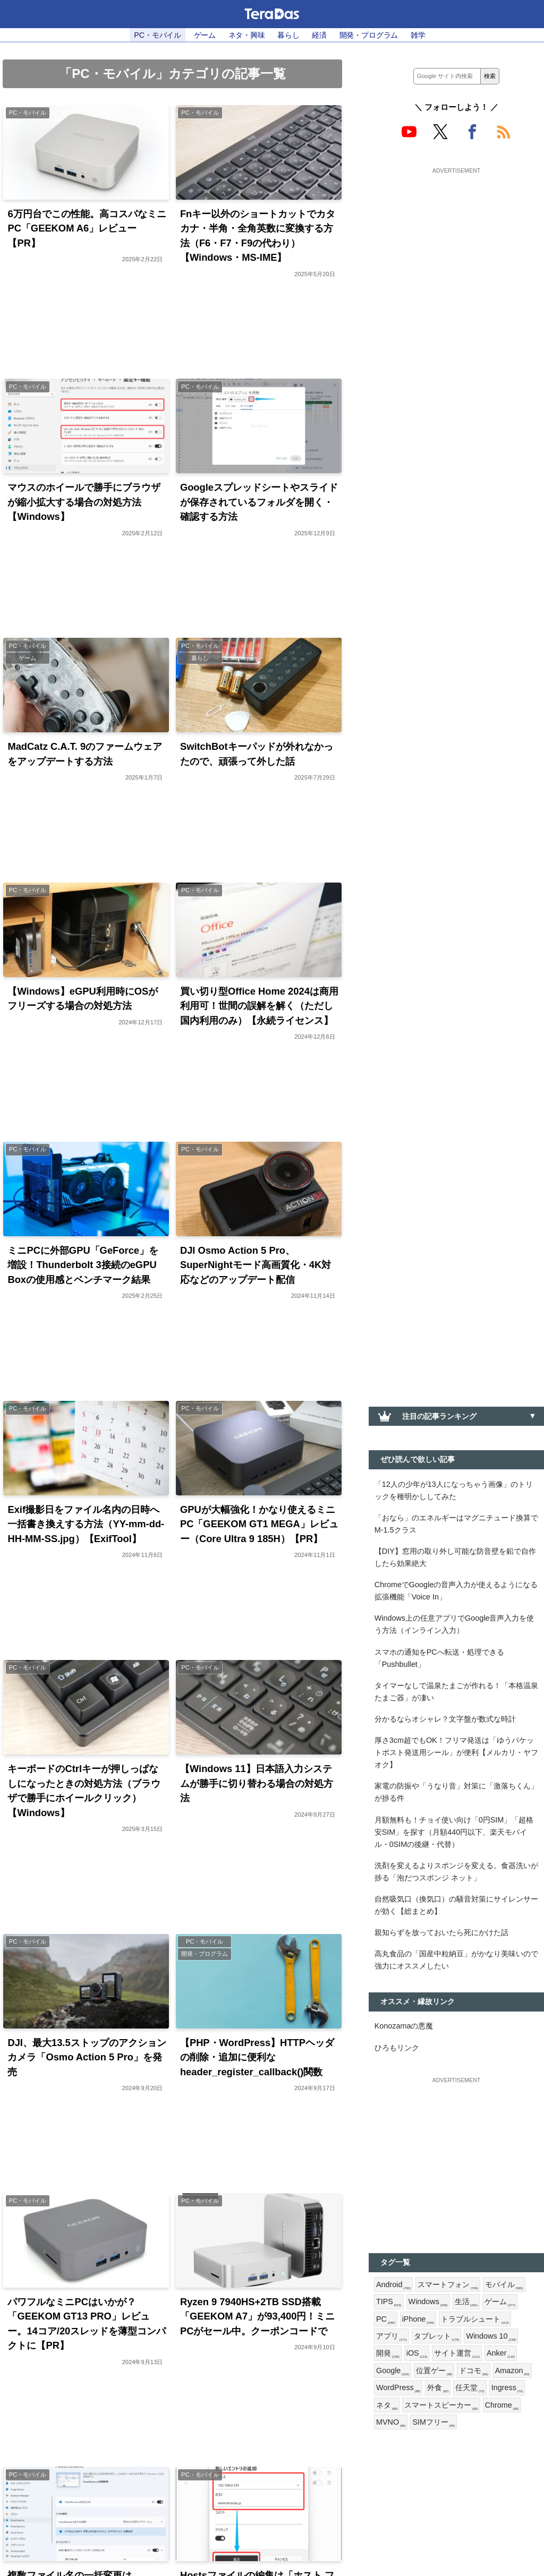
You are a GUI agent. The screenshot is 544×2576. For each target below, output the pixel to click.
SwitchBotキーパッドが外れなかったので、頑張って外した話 (256, 754)
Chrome (502, 2407)
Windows (428, 2303)
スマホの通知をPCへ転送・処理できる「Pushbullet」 (439, 1658)
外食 (437, 2389)
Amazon (512, 2372)
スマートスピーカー (441, 2407)
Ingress (507, 2389)
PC (385, 2320)
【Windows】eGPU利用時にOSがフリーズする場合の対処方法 (82, 999)
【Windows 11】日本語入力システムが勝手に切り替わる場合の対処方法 (256, 1784)
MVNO (391, 2424)
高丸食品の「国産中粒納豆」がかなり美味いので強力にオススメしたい (456, 1961)
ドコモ (473, 2372)
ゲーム (205, 35)
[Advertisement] (456, 243)
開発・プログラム (368, 35)
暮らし (288, 35)
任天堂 (470, 2389)
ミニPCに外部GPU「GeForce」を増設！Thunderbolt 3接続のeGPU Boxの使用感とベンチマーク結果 (82, 1265)
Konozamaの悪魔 (404, 2027)
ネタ (386, 2407)
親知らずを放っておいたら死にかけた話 (441, 1933)
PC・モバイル (157, 35)
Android (393, 2286)
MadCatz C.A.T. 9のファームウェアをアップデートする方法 (84, 754)
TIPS (389, 2303)
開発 (388, 2355)
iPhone (418, 2320)
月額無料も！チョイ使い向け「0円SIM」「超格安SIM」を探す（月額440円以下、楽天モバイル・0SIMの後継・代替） (454, 1832)
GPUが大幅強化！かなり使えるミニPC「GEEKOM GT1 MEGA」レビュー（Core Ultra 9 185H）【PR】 (259, 1524)
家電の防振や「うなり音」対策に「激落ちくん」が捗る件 (456, 1793)
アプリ (391, 2338)
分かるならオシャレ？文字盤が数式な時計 (445, 1719)
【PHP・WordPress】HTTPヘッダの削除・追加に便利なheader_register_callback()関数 (257, 2058)
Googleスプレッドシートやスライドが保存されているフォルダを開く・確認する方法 (259, 502)
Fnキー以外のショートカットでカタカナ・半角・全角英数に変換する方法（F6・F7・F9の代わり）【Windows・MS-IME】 (257, 235)
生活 (466, 2303)
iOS (417, 2355)
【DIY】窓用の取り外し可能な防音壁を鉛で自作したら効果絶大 (455, 1557)
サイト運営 (457, 2355)
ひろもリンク (397, 2048)
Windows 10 (491, 2338)
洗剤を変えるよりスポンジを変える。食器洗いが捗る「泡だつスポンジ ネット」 (456, 1872)
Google (392, 2372)
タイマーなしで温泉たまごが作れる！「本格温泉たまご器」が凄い (456, 1692)
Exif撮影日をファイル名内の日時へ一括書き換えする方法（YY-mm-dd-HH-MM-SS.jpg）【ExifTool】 (85, 1524)
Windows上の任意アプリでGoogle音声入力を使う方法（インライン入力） (454, 1624)
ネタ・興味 (246, 35)
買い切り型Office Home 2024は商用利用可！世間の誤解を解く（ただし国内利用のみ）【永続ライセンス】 (259, 1006)
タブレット (437, 2338)
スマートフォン (448, 2286)
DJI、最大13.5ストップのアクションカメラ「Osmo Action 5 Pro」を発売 (86, 2058)
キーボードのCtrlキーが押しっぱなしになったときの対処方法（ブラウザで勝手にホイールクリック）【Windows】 (83, 1791)
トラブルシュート (475, 2320)
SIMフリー (434, 2424)
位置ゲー (434, 2372)
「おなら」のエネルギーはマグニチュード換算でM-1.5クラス (456, 1523)
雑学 (418, 35)
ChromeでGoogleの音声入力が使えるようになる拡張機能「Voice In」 (456, 1591)
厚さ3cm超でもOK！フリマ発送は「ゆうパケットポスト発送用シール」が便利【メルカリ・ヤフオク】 (456, 1753)
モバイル (504, 2286)
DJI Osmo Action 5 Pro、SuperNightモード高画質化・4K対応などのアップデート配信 (256, 1265)
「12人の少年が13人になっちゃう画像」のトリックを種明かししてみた (454, 1490)
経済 (319, 35)
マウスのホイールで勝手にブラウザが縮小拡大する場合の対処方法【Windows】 (83, 502)
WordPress (398, 2389)
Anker (501, 2355)
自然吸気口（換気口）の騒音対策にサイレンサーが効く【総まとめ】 (456, 1906)
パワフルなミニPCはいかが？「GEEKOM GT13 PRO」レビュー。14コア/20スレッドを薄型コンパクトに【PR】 (86, 2324)
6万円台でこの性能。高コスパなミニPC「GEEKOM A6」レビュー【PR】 (86, 228)
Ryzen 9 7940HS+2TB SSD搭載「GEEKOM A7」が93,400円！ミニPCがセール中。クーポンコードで (257, 2317)
